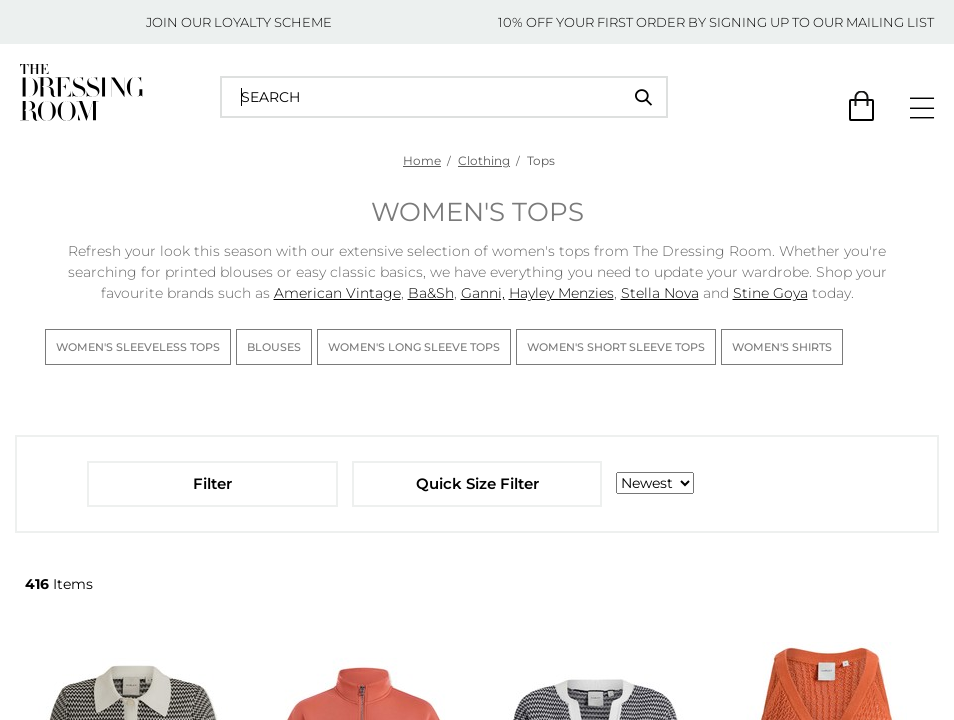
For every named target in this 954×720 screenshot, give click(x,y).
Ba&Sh (431, 293)
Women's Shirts (782, 347)
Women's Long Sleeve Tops (414, 347)
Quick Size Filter (477, 483)
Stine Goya (770, 293)
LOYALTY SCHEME (273, 22)
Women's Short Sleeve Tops (616, 347)
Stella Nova (660, 293)
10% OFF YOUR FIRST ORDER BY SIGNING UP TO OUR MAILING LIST (716, 22)
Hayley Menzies (561, 293)
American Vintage (337, 293)
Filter (212, 483)
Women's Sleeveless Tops (138, 347)
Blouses (274, 347)
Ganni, (483, 293)
